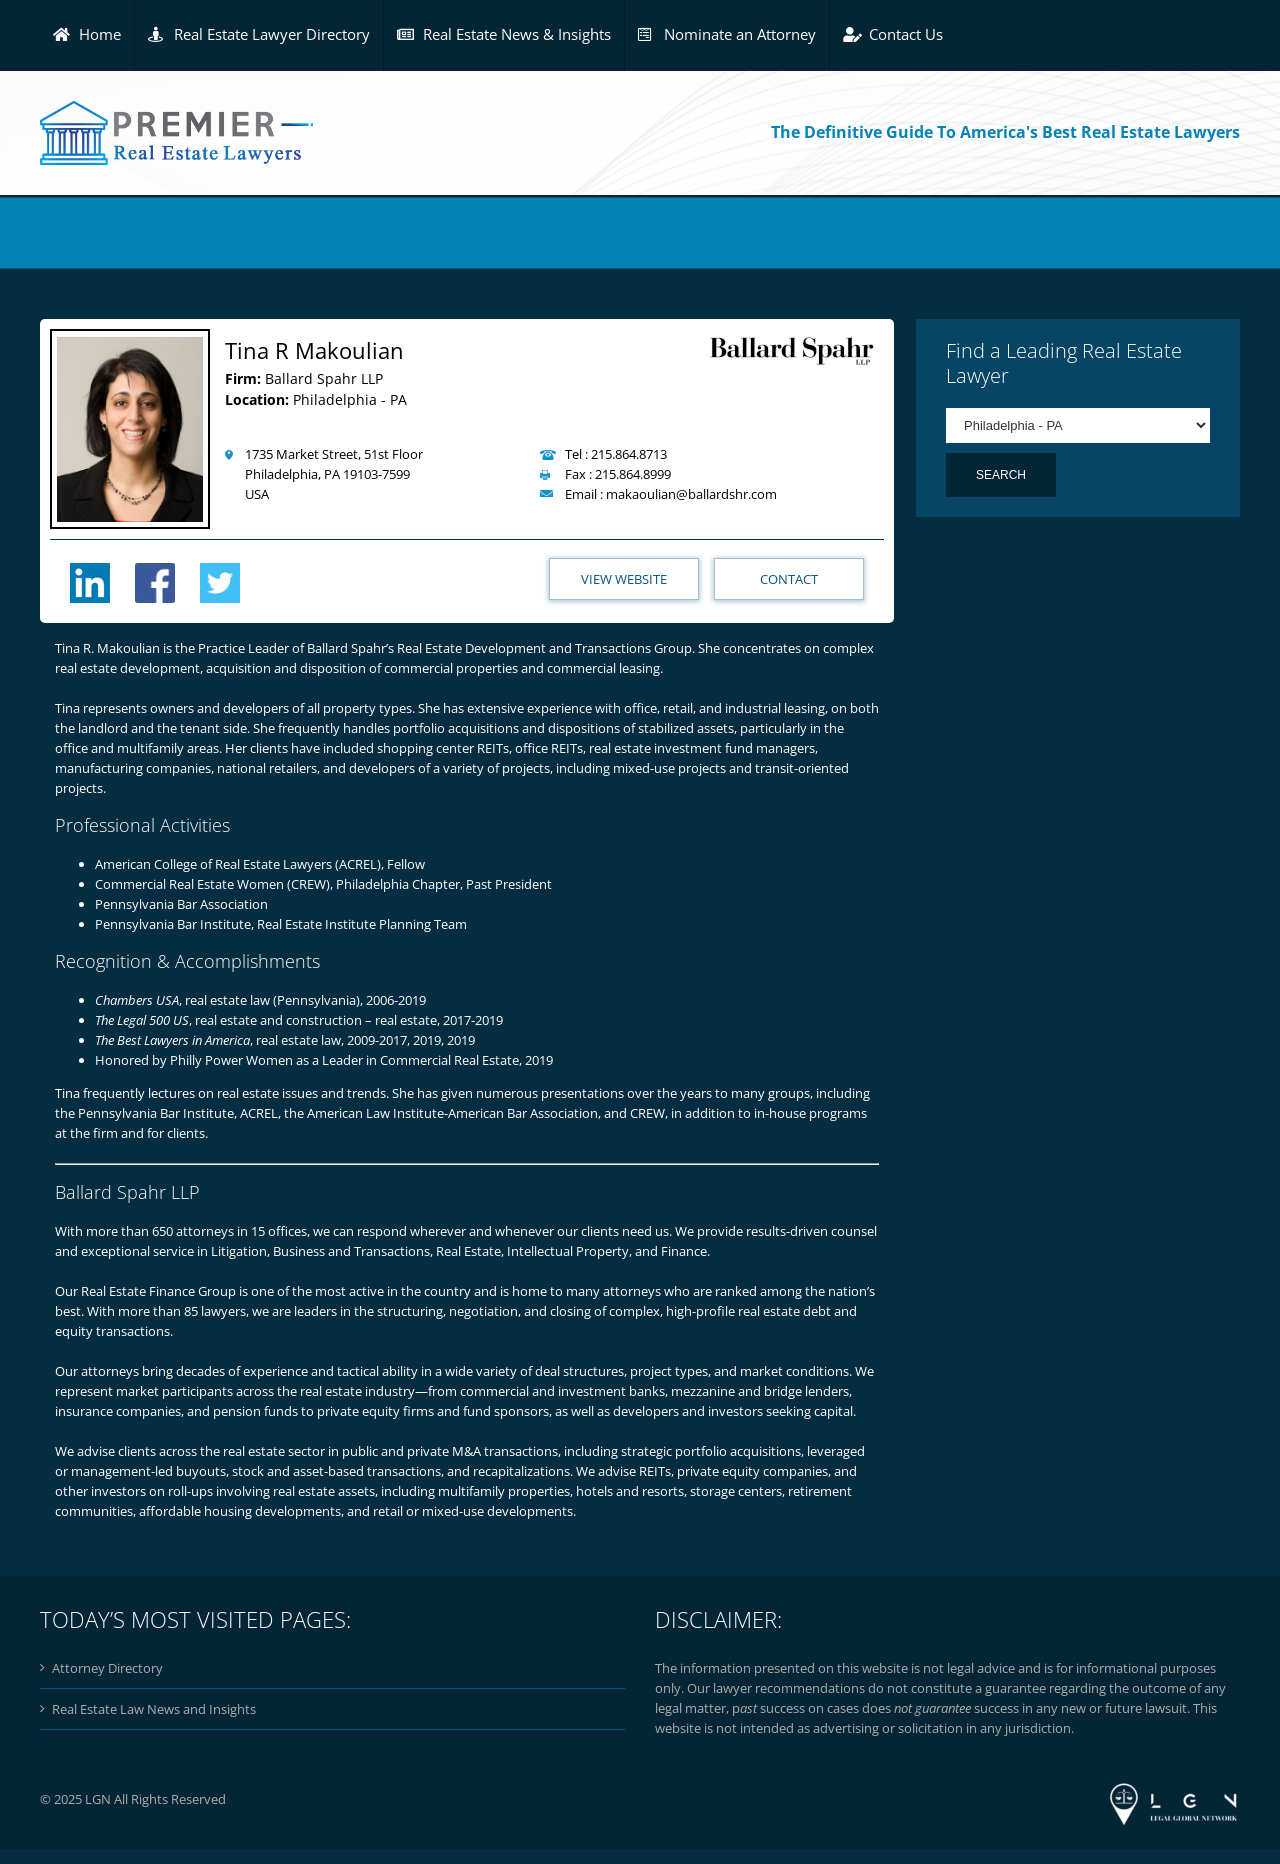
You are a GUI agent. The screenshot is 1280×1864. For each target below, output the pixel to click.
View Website (624, 579)
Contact (789, 579)
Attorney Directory (107, 1668)
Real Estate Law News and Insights (154, 1709)
